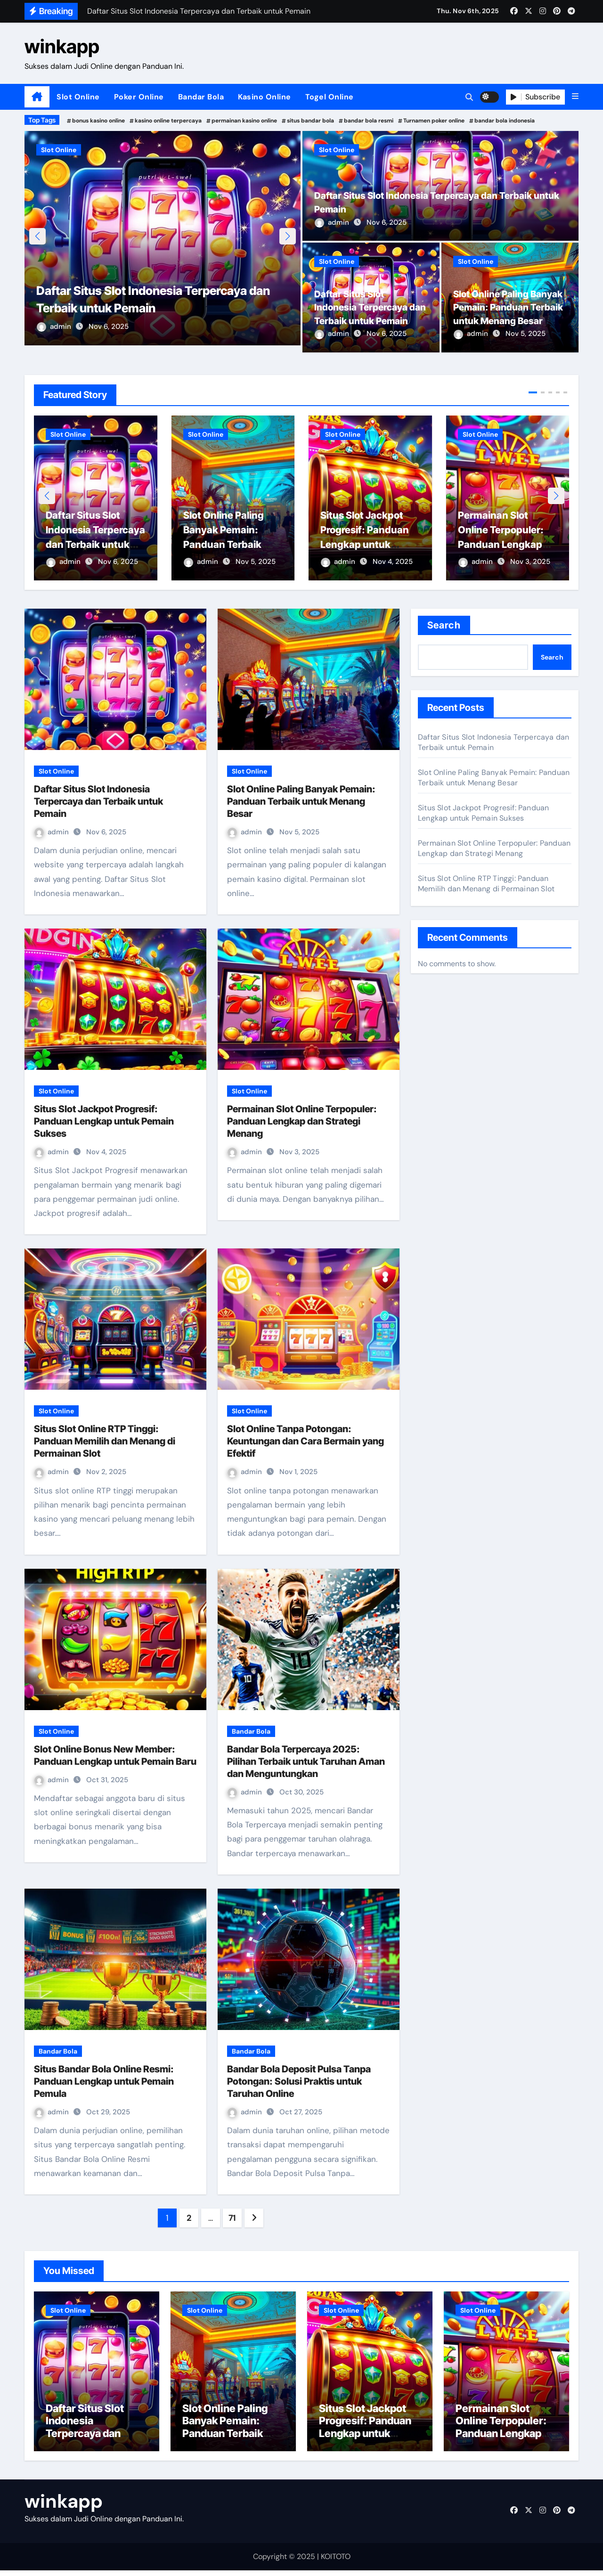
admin (55, 334)
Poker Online (139, 97)
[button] (575, 96)
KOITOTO (335, 2562)
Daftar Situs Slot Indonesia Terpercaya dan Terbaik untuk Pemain (88, 544)
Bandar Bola (201, 97)
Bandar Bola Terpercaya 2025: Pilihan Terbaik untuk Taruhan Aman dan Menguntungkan (306, 1762)
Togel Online (329, 97)
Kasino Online (264, 97)
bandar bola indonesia (504, 120)
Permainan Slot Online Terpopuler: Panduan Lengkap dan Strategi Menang (302, 1122)
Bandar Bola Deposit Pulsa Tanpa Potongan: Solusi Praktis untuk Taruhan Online (299, 2082)
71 (232, 2218)
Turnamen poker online (433, 120)
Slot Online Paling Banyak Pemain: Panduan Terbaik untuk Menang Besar (230, 544)
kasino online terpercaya (168, 120)
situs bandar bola (310, 120)
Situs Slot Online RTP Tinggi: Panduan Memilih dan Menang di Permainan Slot (104, 1442)
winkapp (61, 46)
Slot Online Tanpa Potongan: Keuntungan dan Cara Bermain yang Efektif (305, 1442)
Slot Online (78, 97)
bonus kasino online (98, 120)
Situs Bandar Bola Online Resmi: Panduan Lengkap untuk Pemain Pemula (104, 2082)
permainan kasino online (244, 120)
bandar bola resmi (368, 120)
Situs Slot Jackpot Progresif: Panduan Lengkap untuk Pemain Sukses (368, 544)
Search (444, 625)
